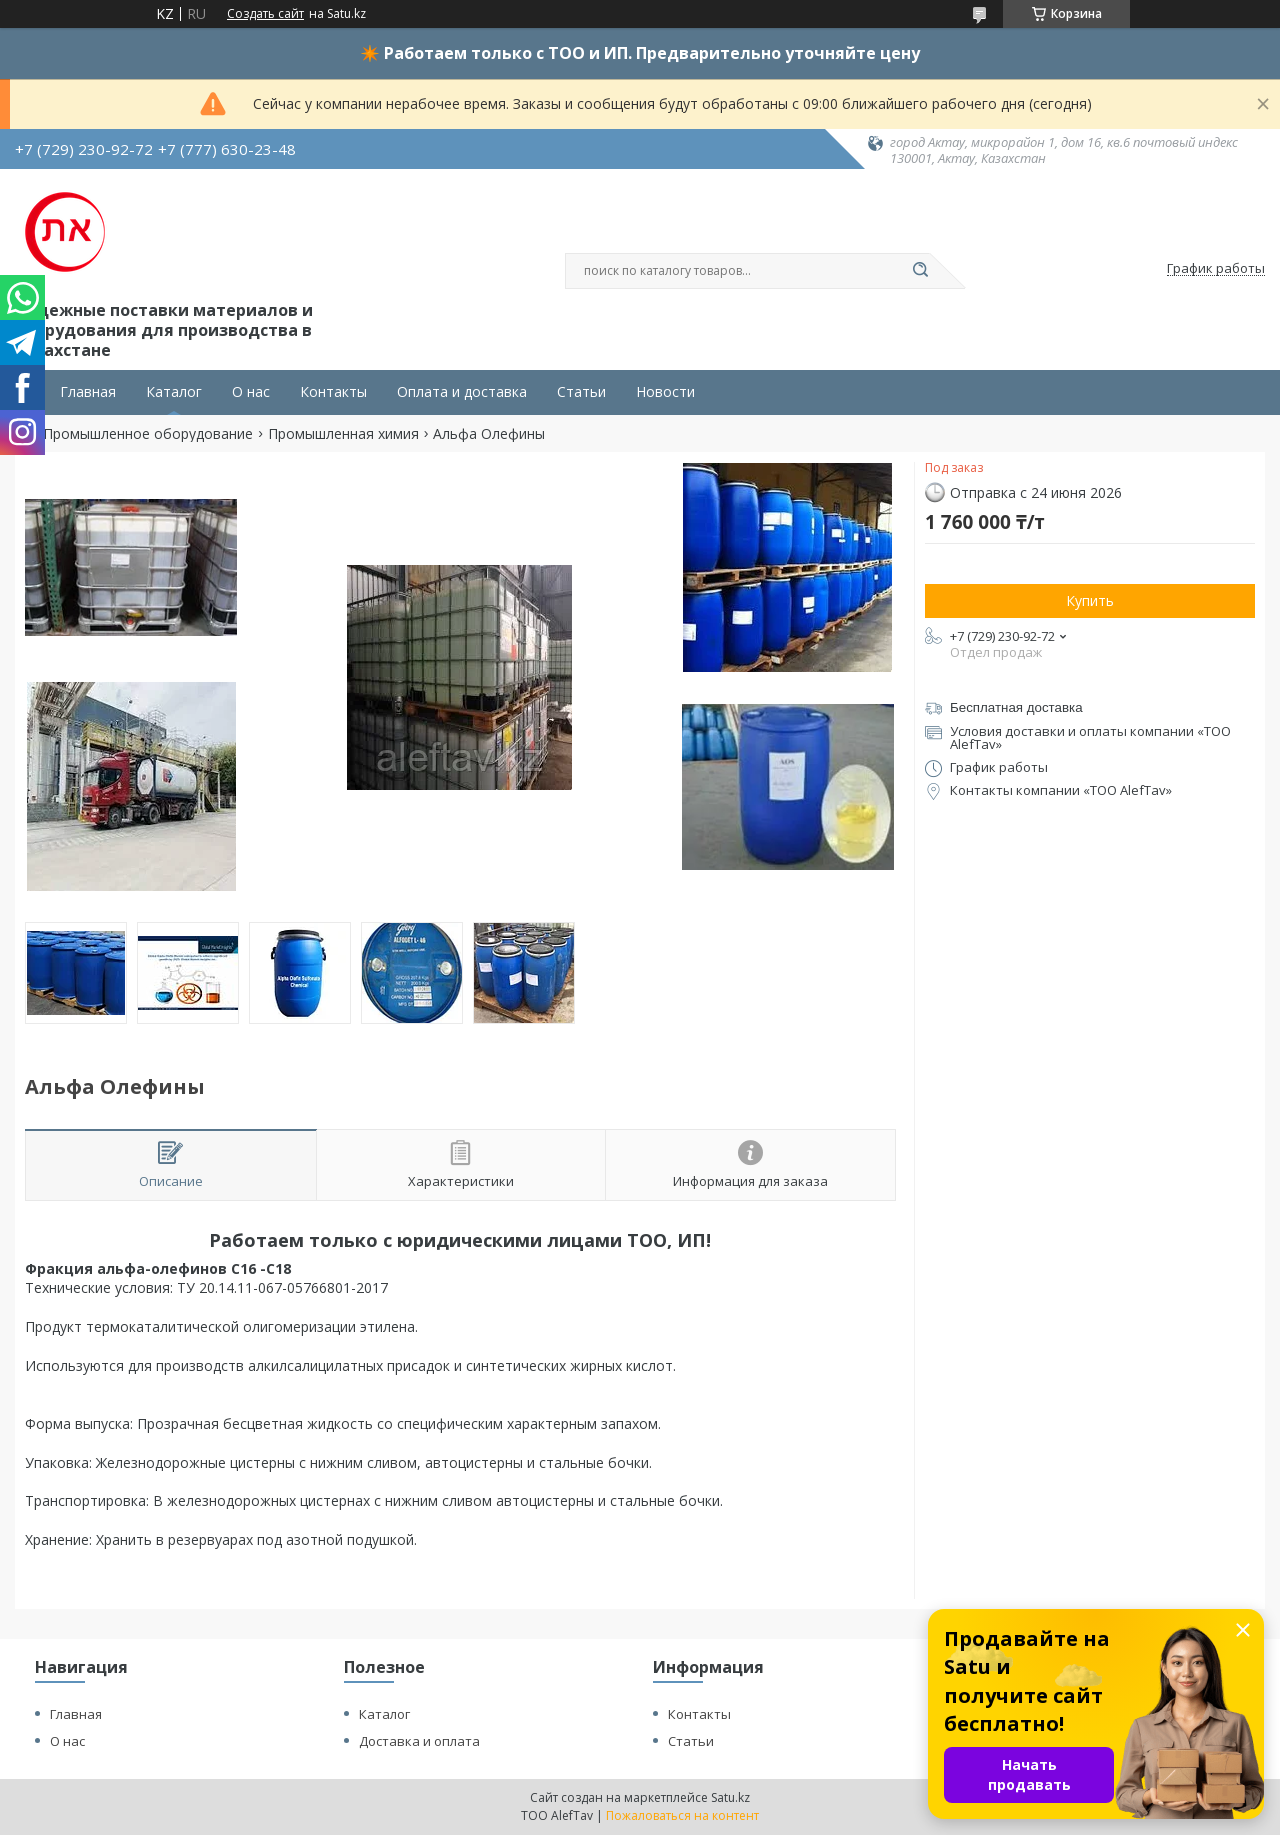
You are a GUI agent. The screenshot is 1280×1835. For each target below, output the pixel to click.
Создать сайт (265, 14)
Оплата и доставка (462, 392)
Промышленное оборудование (148, 434)
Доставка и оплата (419, 1741)
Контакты (333, 392)
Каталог (174, 392)
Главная (88, 392)
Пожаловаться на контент (682, 1815)
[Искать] (920, 271)
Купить (1090, 600)
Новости (665, 392)
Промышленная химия (343, 434)
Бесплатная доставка (1016, 707)
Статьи (581, 392)
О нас (251, 392)
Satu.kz (730, 1797)
